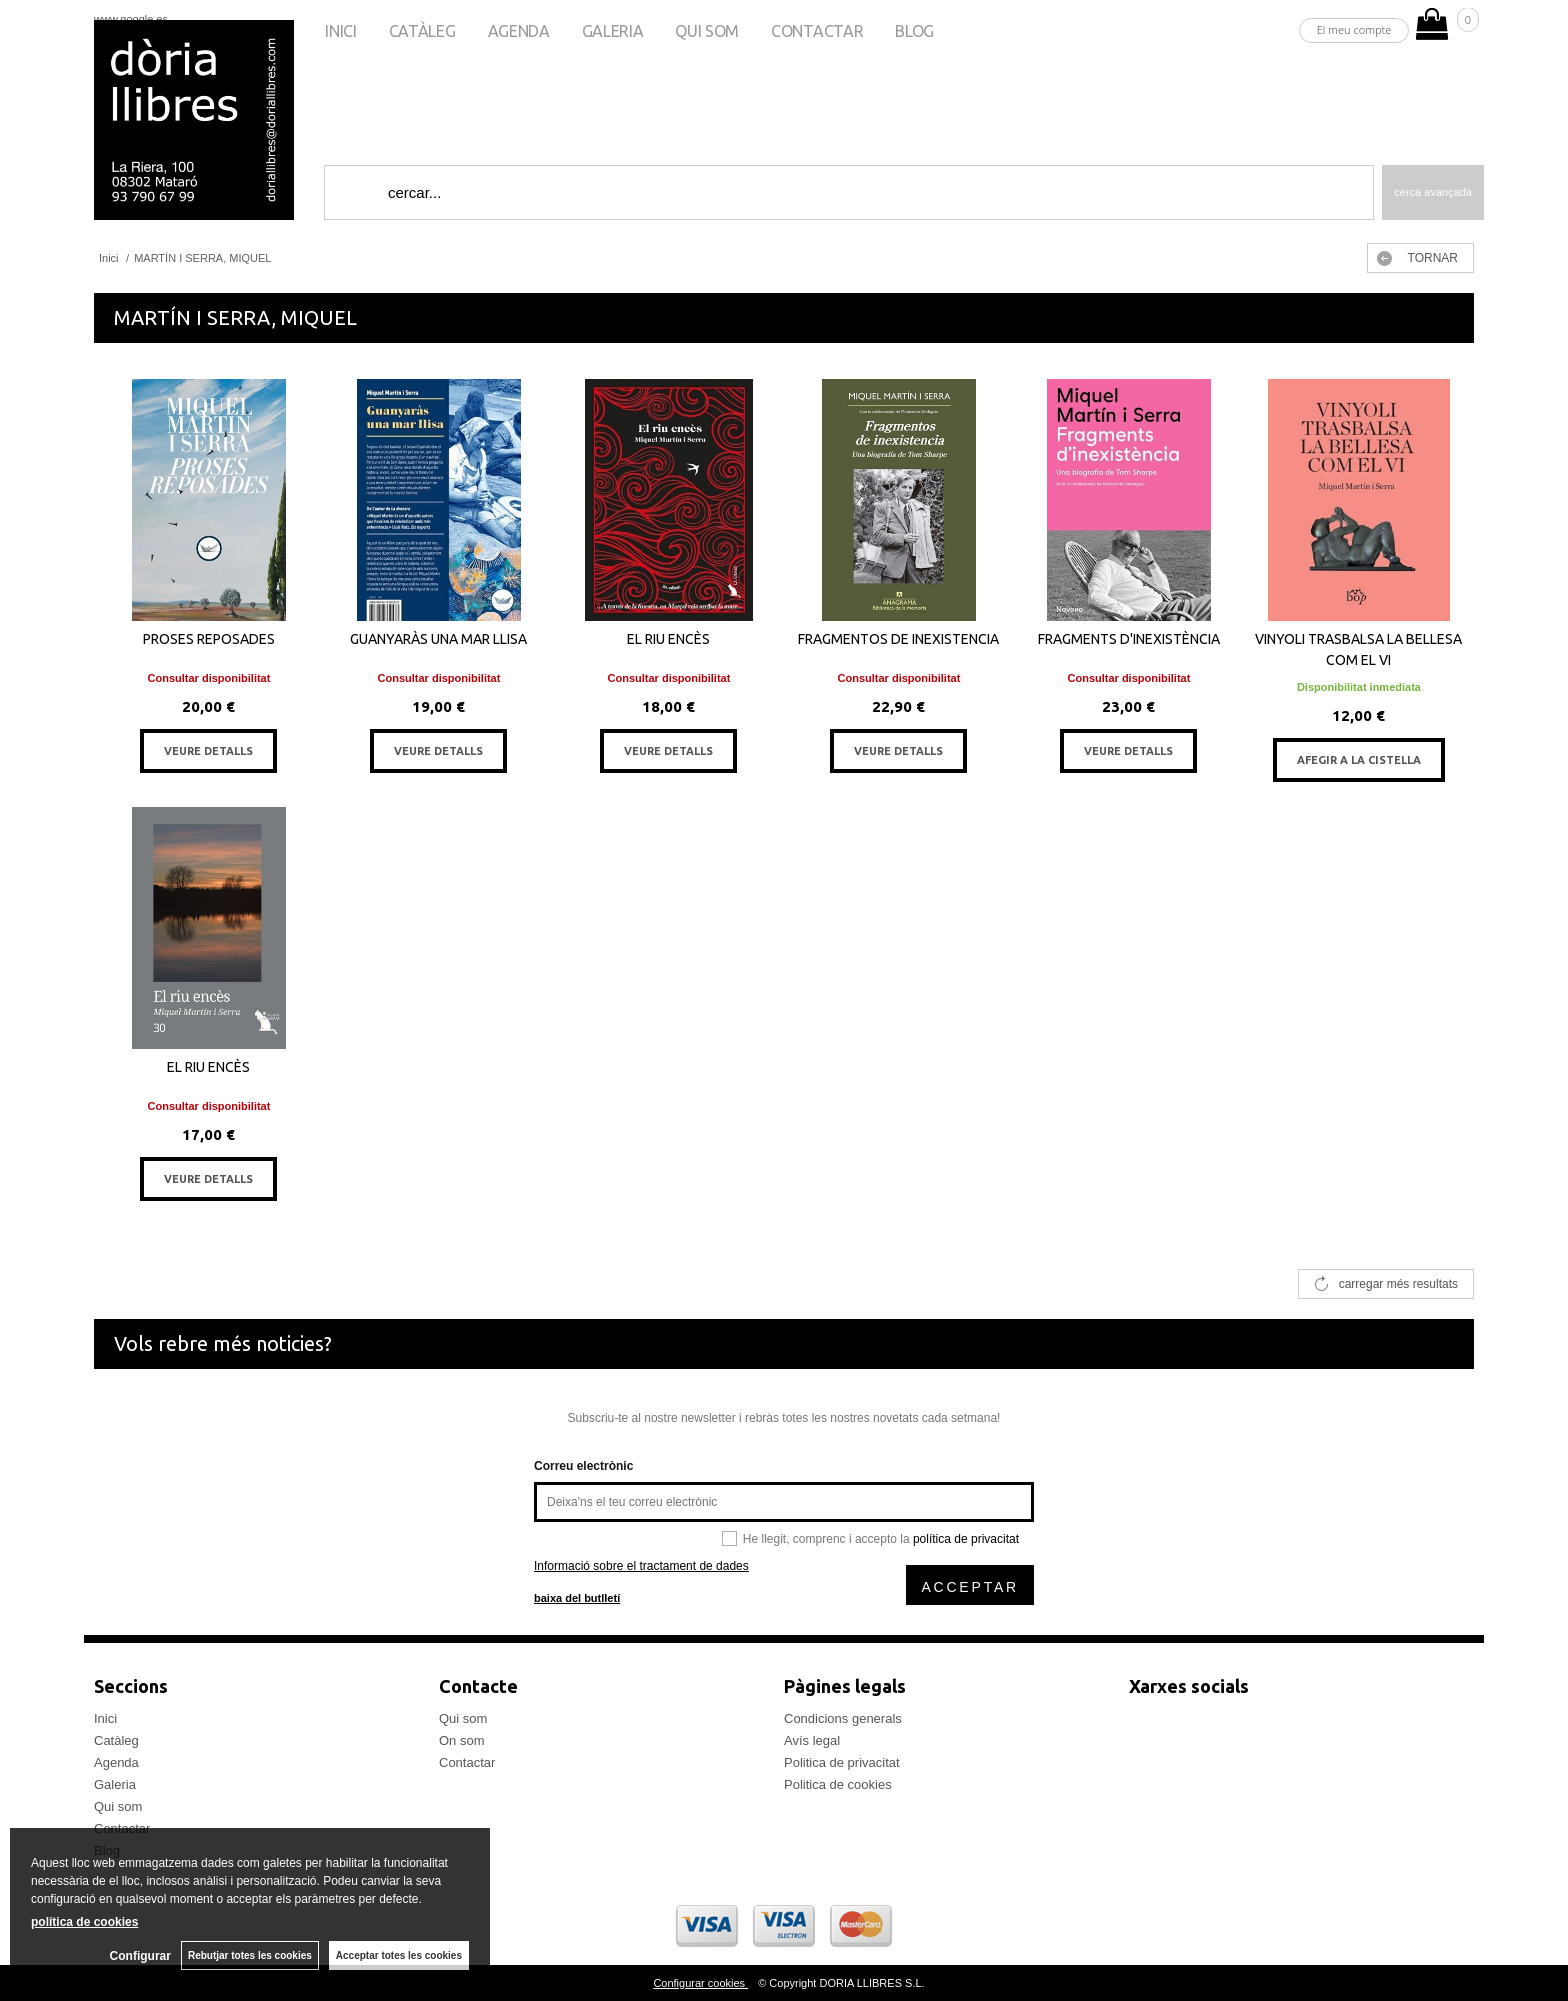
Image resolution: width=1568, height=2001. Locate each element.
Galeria (613, 31)
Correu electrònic (583, 1466)
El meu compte (1354, 29)
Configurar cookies (700, 1983)
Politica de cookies (838, 1784)
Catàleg (422, 31)
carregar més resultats (1398, 1284)
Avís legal (812, 1740)
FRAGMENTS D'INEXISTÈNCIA (1129, 639)
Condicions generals (843, 1718)
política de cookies (84, 1922)
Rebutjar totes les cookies (250, 1955)
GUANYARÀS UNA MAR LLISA (438, 639)
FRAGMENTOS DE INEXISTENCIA (898, 639)
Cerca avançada (1433, 192)
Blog (914, 31)
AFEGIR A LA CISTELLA (1359, 760)
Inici (340, 31)
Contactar (817, 31)
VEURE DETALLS (208, 751)
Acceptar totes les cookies (399, 1955)
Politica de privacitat (842, 1762)
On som (462, 1740)
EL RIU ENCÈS (668, 639)
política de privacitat (966, 1539)
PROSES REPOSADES (209, 639)
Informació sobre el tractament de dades (641, 1566)
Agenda (519, 31)
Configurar (140, 1956)
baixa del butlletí (577, 1598)
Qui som (707, 31)
